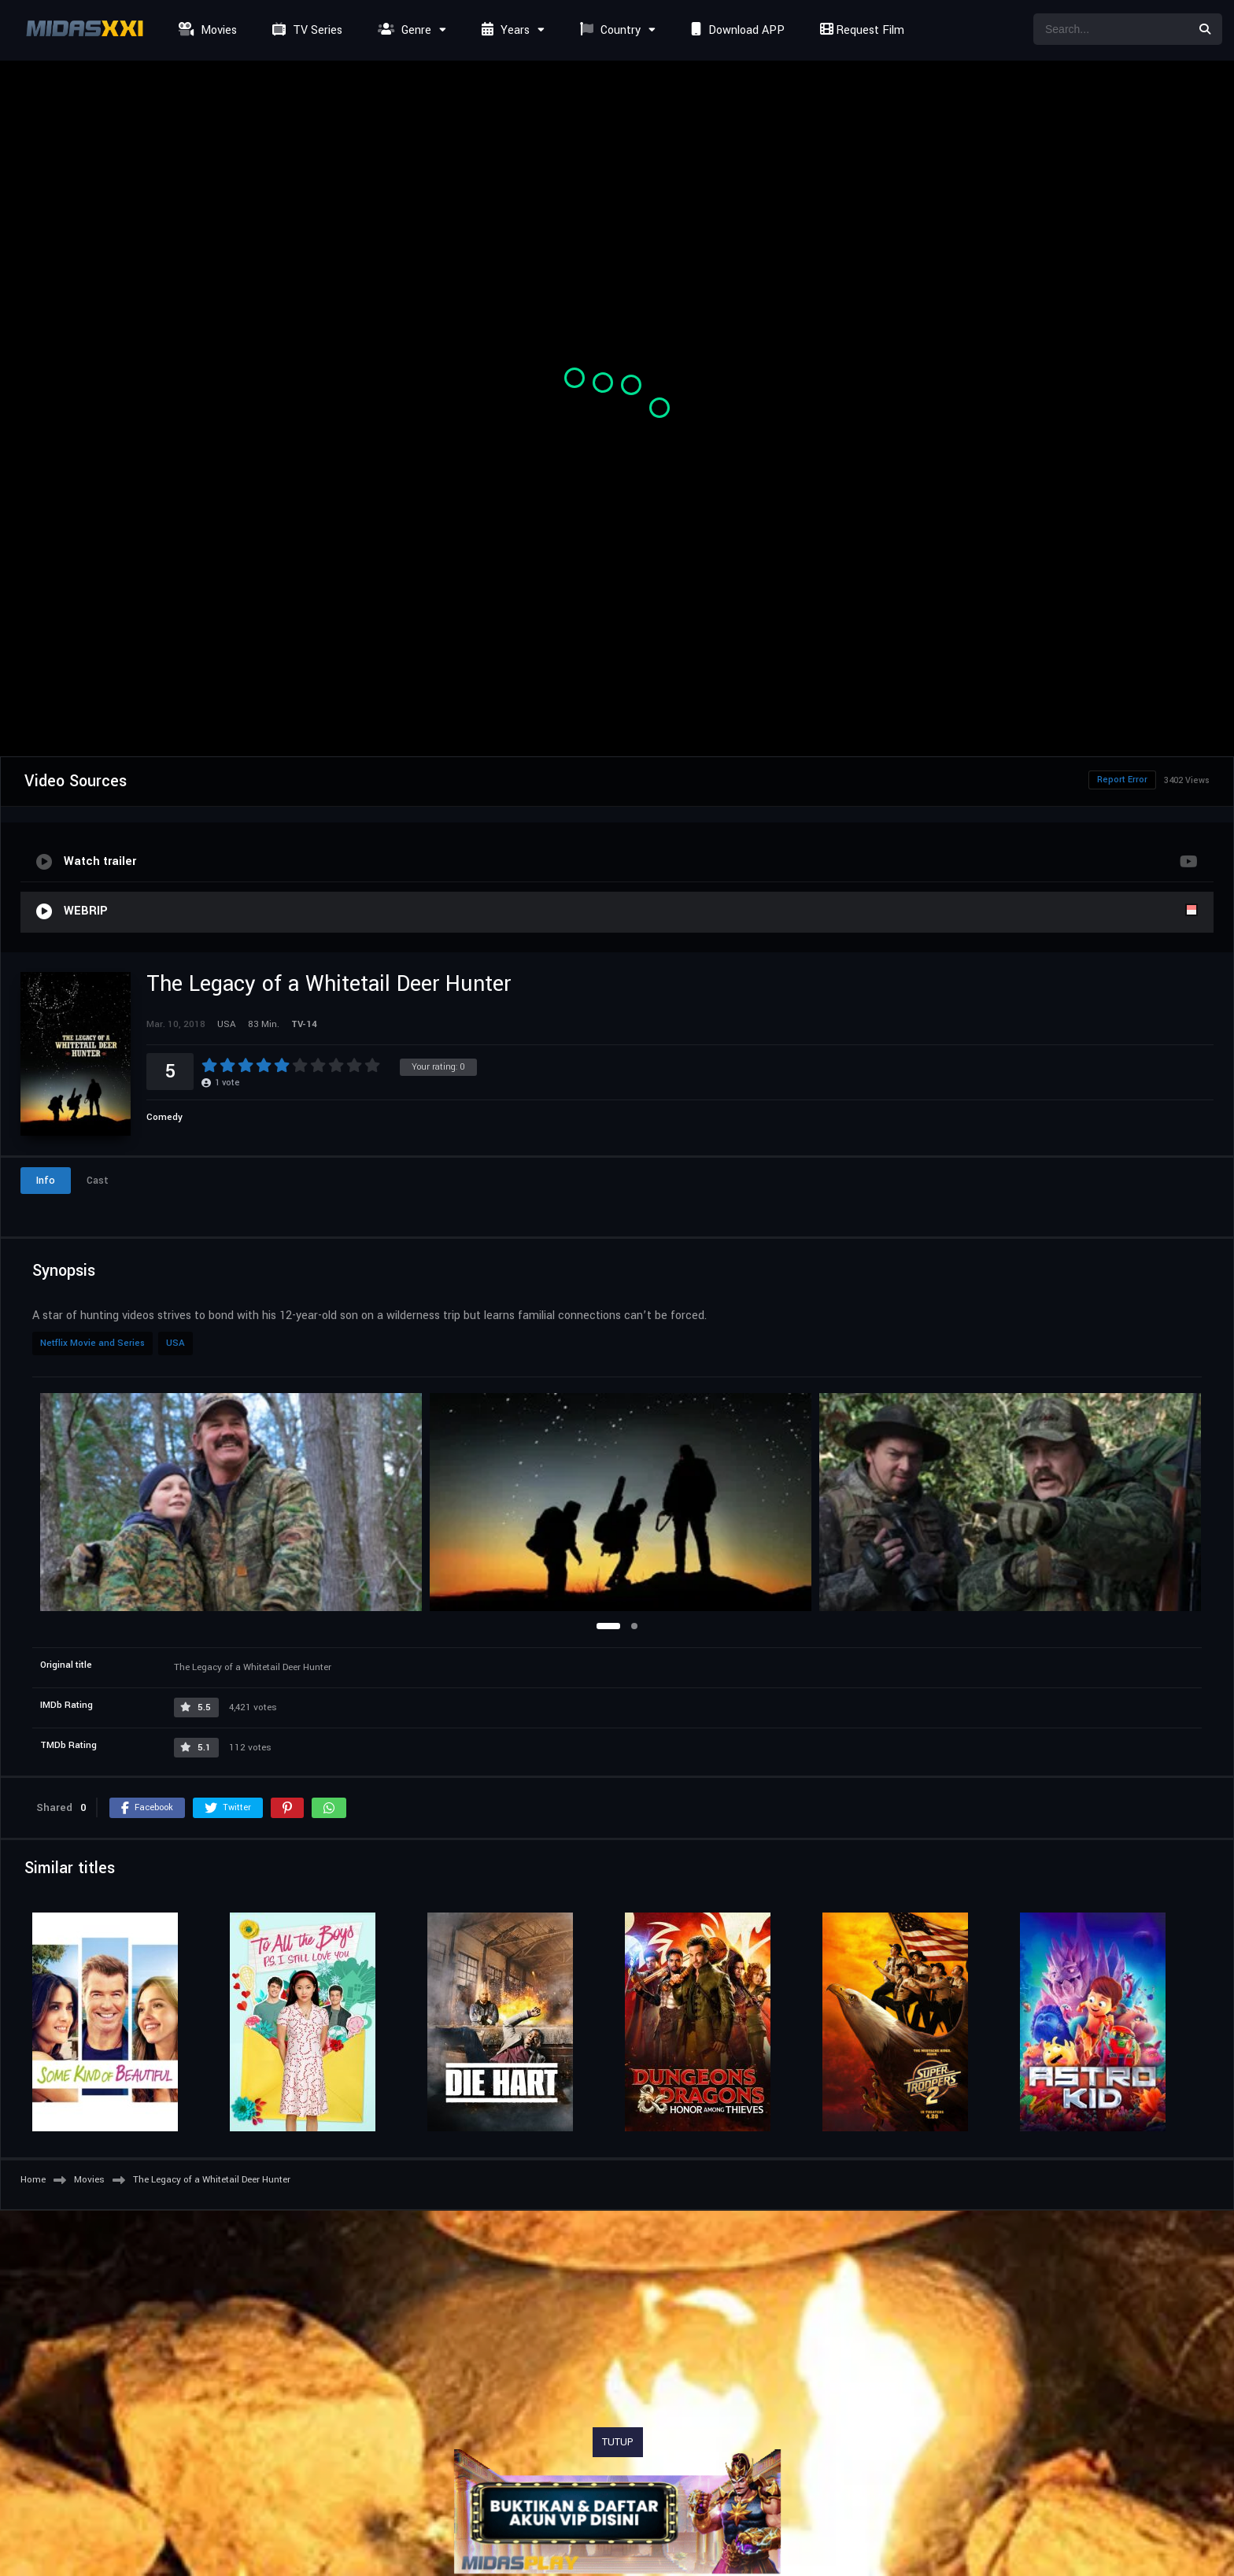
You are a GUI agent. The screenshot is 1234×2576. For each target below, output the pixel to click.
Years (504, 30)
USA (175, 1343)
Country (608, 30)
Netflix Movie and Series (92, 1343)
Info (45, 1180)
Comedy (164, 1117)
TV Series (305, 30)
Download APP (736, 30)
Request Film (860, 30)
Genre (402, 30)
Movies (206, 30)
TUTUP (618, 2442)
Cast (98, 1180)
